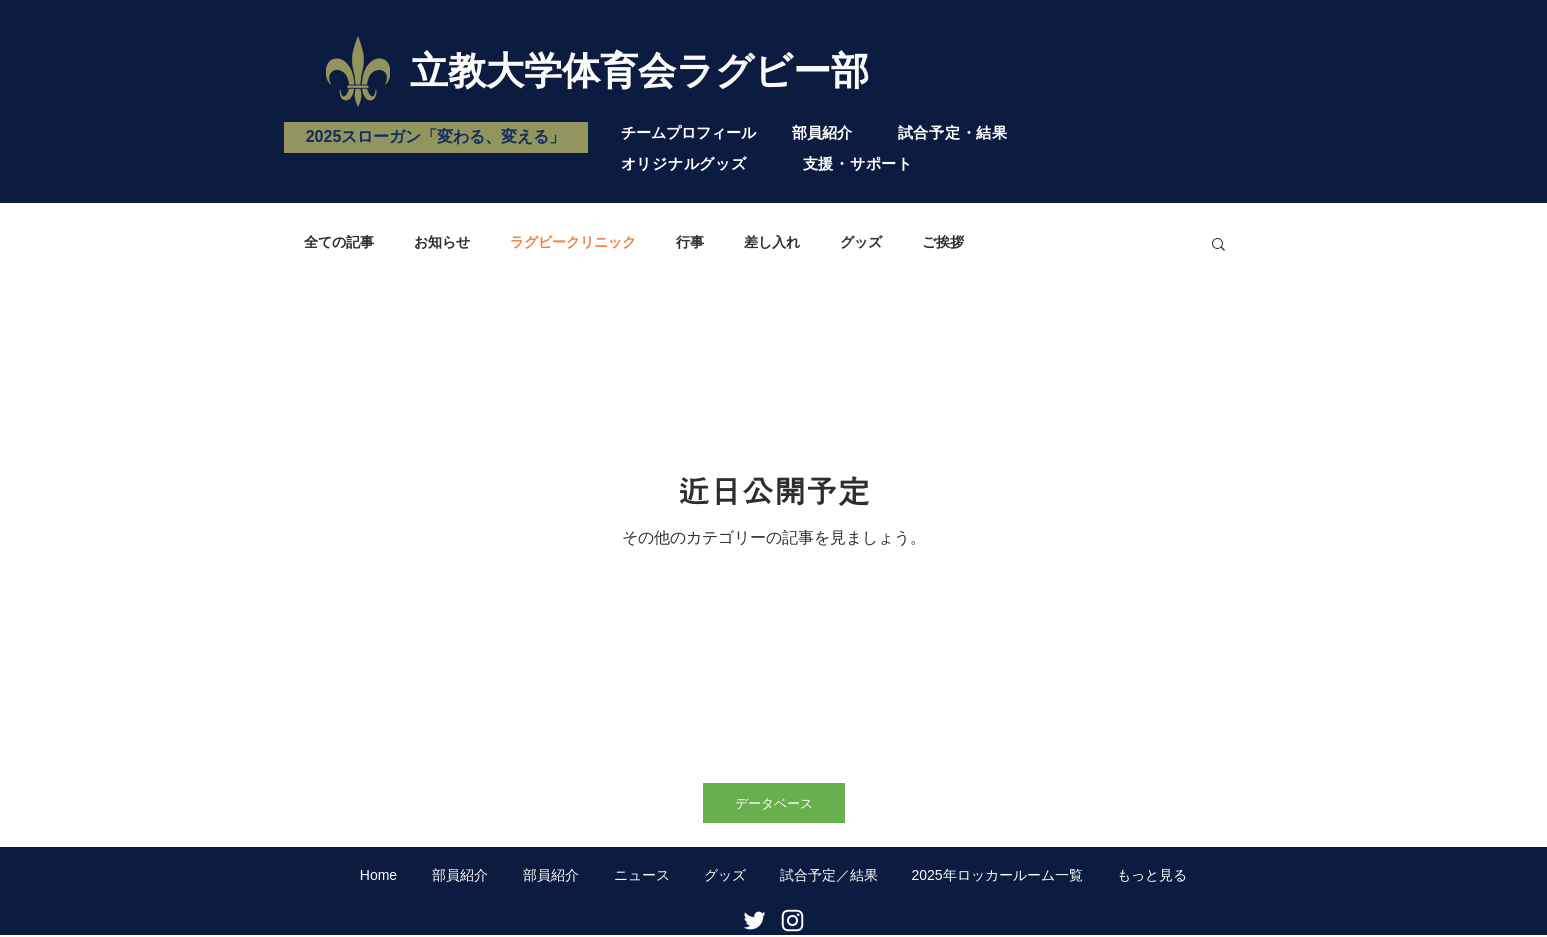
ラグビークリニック (573, 242)
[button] (1218, 245)
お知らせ (442, 242)
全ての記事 (339, 242)
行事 (690, 242)
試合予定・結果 (953, 132)
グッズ (861, 242)
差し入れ (772, 242)
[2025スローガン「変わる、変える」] (436, 137)
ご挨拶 (943, 242)
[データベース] (774, 803)
